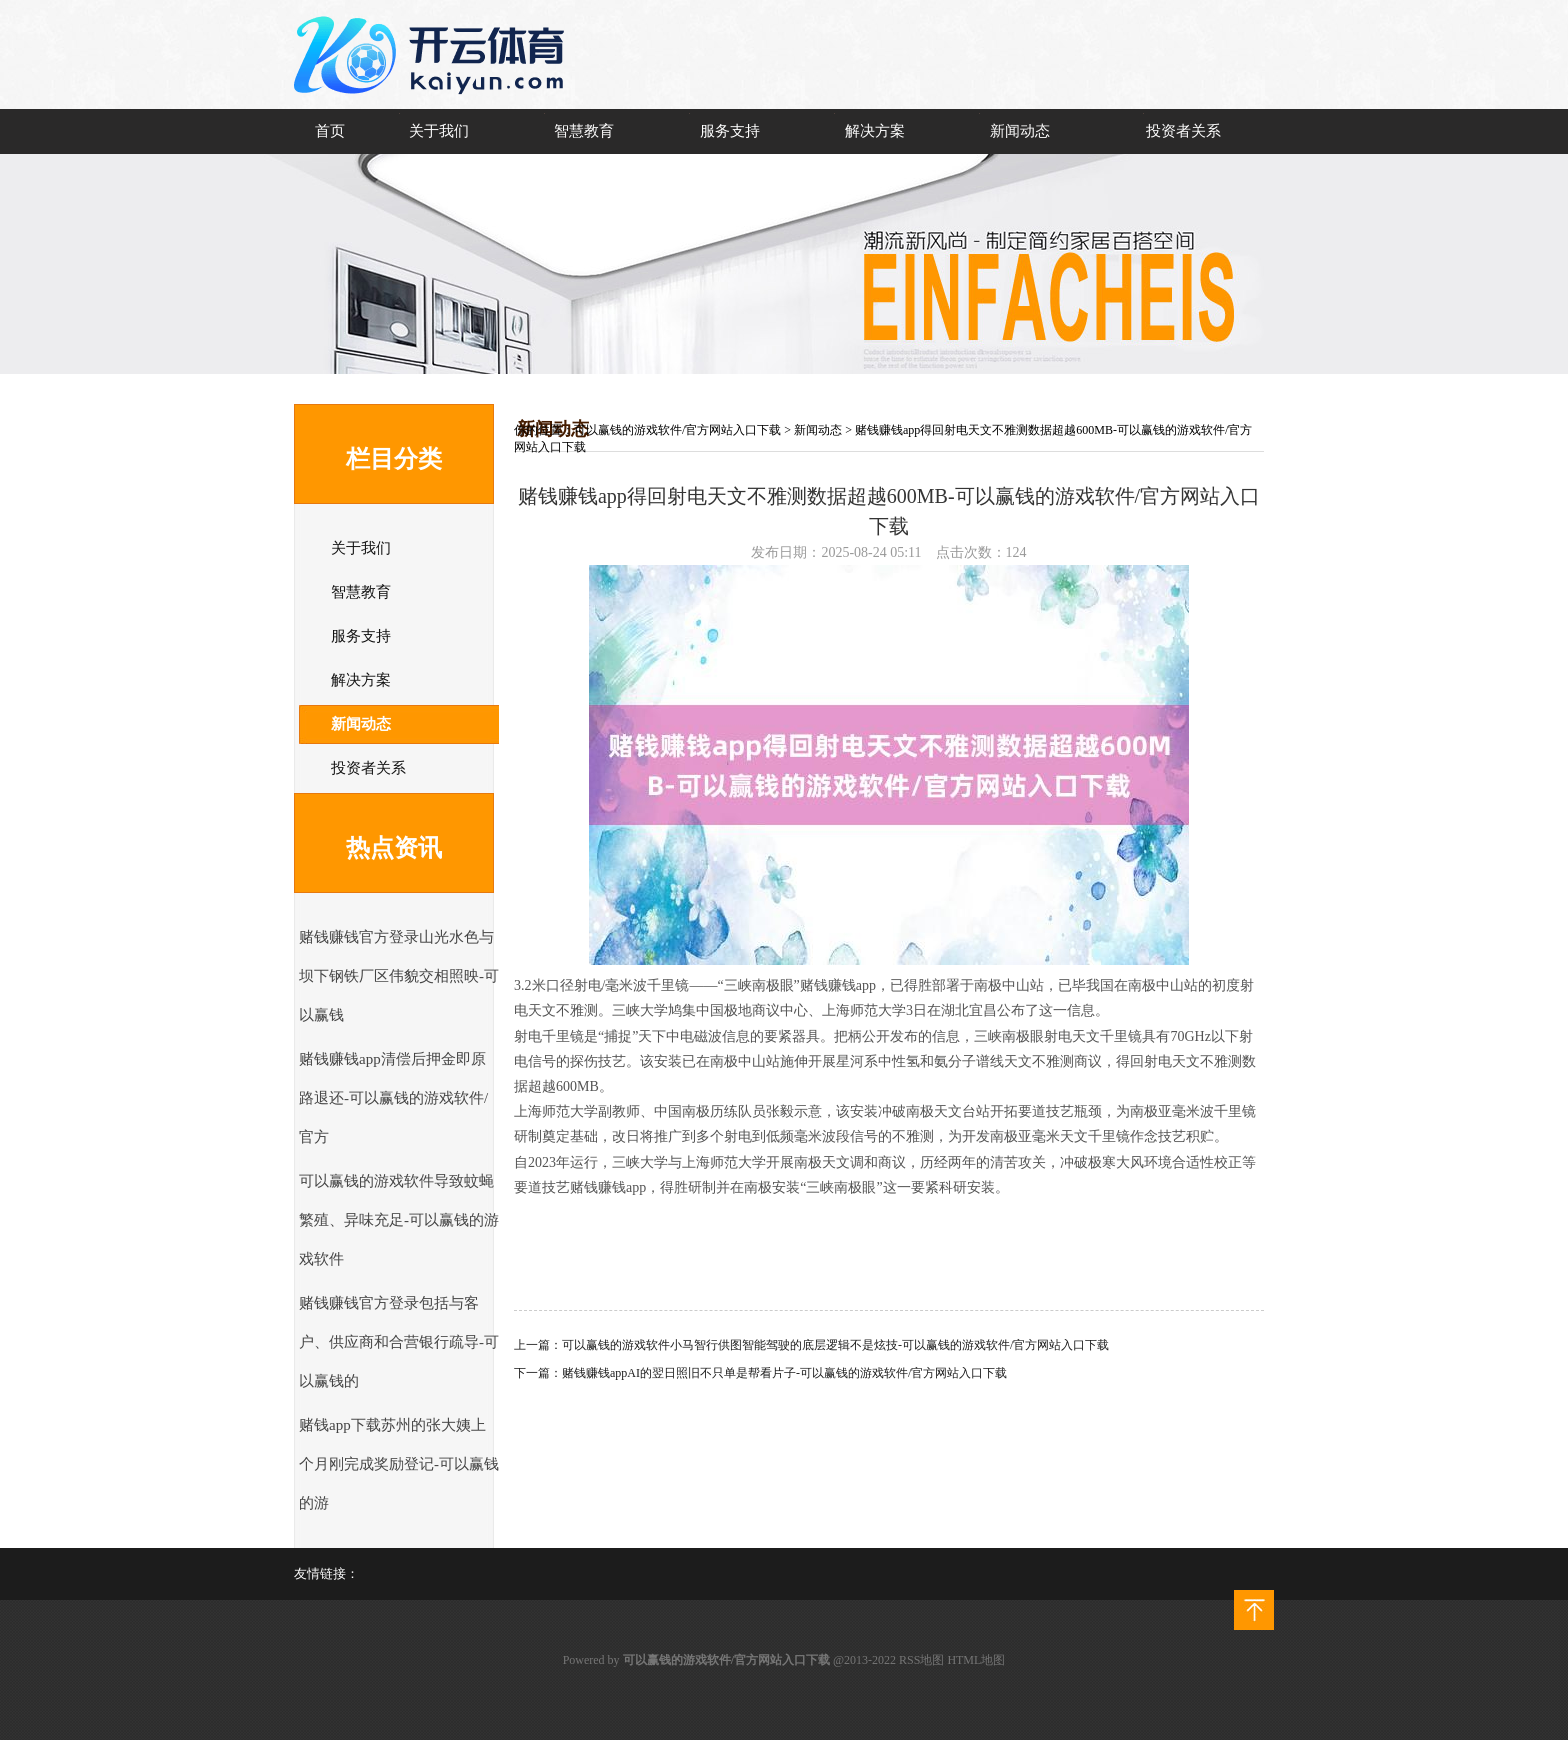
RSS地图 (921, 1660)
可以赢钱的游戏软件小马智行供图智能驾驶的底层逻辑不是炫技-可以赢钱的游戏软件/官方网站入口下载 (835, 1345)
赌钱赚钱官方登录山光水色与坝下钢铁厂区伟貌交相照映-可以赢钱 (399, 976)
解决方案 (875, 131)
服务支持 (730, 131)
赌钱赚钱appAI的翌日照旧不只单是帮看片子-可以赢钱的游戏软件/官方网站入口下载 (784, 1373)
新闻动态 (1020, 131)
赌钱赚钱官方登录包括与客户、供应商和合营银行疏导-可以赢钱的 (399, 1342)
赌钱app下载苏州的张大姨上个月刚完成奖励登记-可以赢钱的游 (399, 1464)
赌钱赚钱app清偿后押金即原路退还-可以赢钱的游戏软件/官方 (393, 1098)
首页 (330, 131)
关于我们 (439, 131)
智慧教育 (584, 131)
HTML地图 (976, 1660)
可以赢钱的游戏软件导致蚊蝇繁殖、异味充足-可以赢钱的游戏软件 (399, 1220)
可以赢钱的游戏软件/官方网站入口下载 (677, 430)
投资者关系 (1183, 131)
